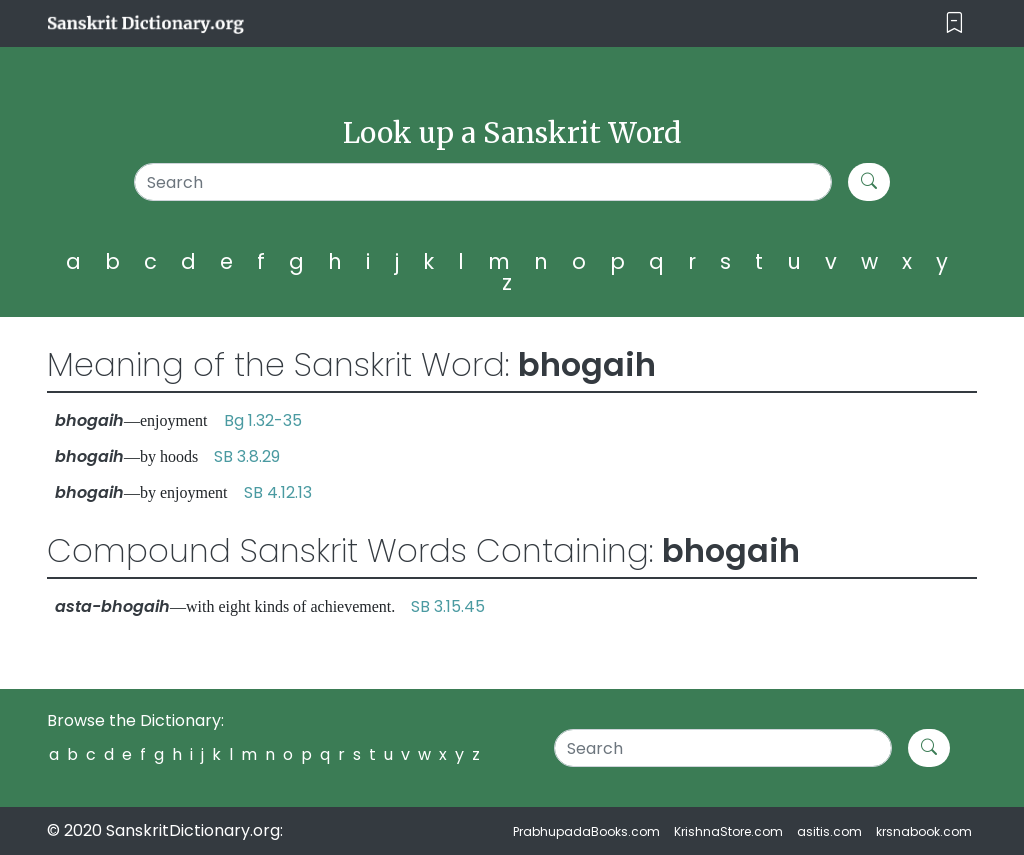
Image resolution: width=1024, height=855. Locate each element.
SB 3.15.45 (448, 606)
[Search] (483, 182)
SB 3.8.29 (247, 456)
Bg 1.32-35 (263, 420)
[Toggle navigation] (954, 23)
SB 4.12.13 (278, 492)
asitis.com (829, 831)
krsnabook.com (924, 831)
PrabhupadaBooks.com (586, 831)
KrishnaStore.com (728, 831)
